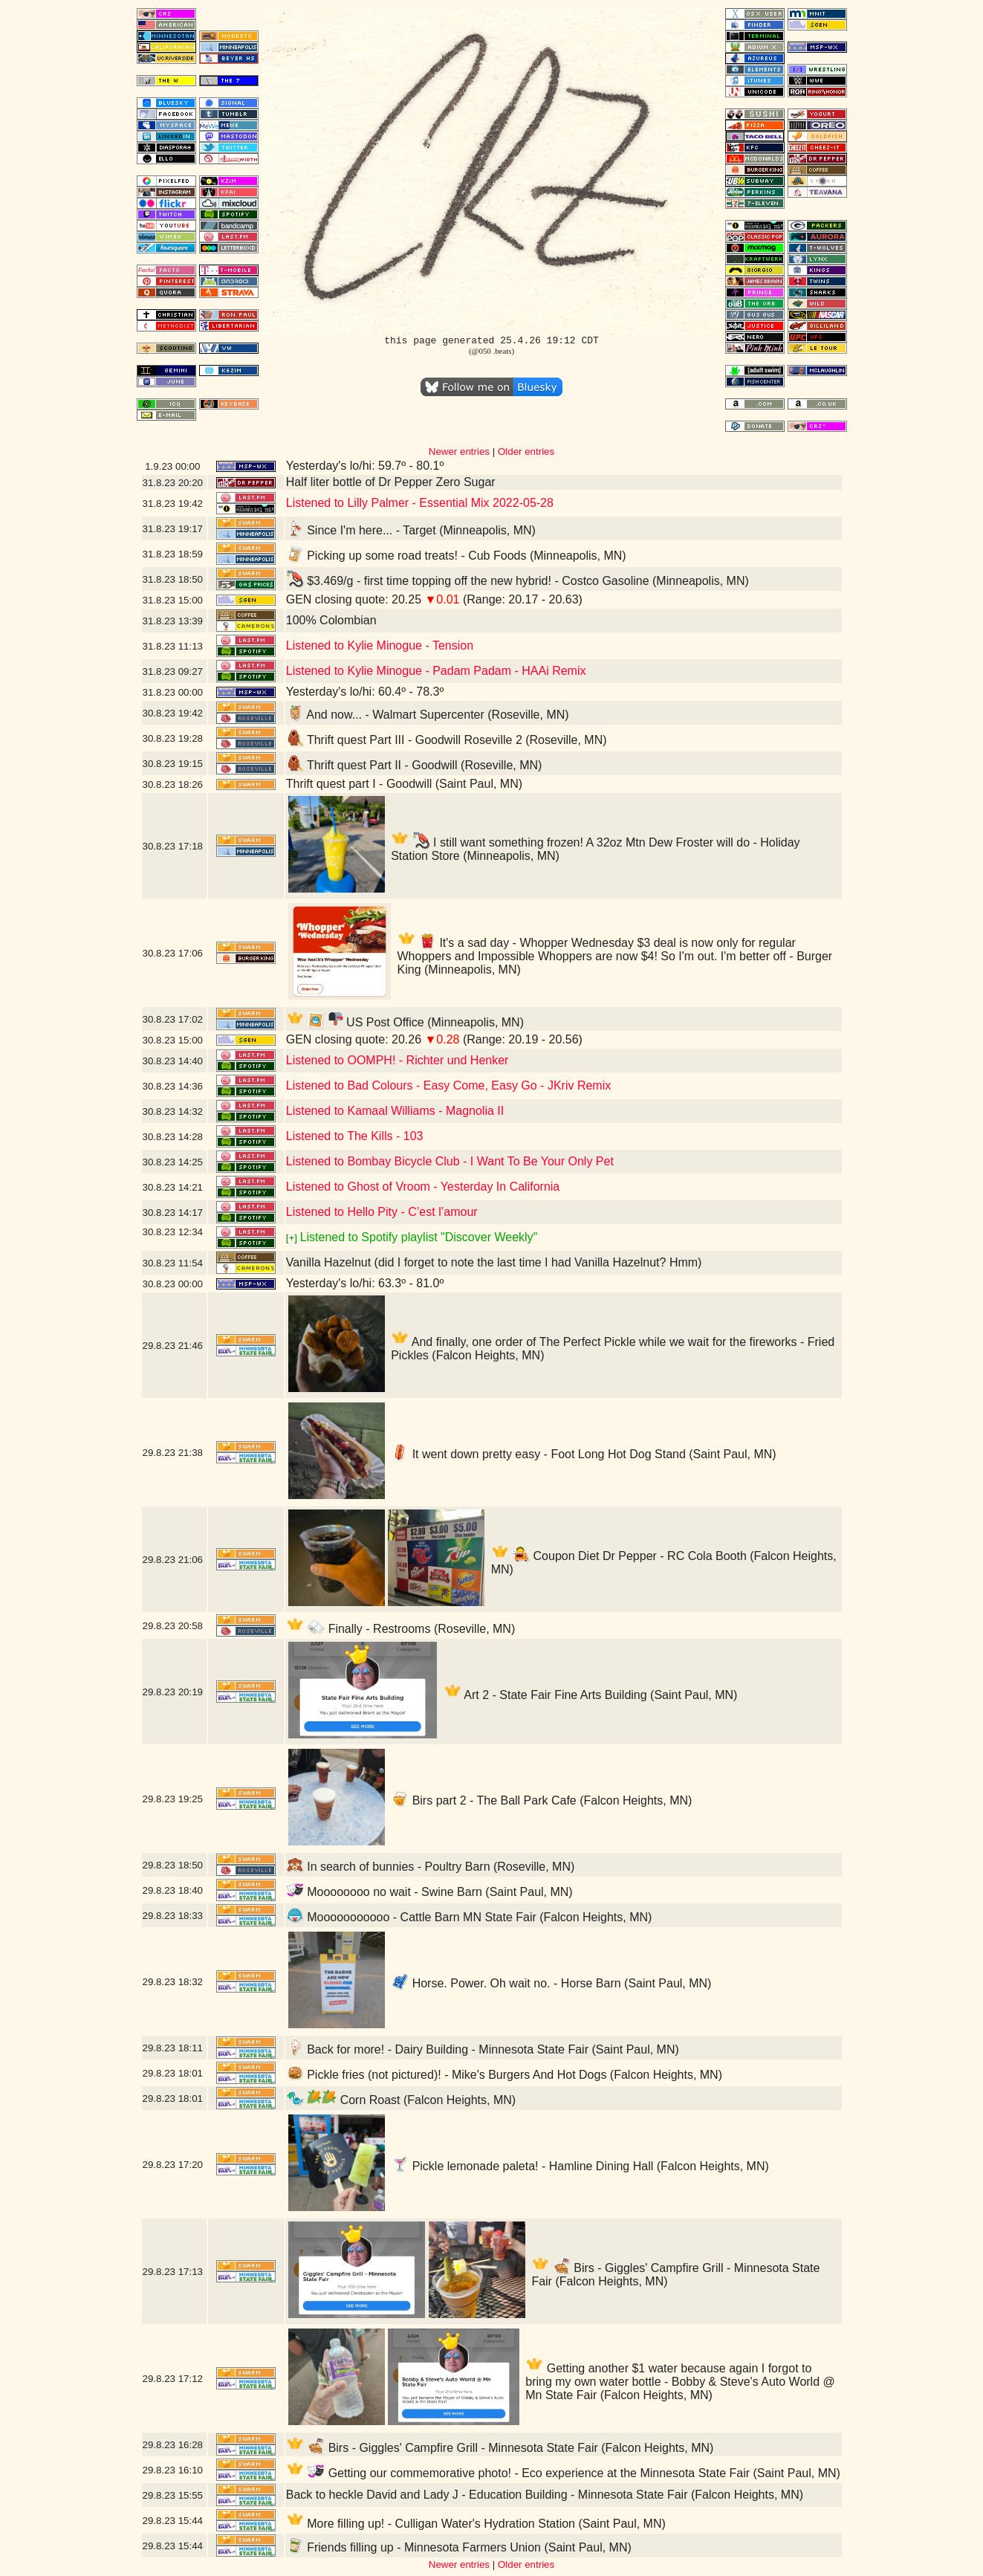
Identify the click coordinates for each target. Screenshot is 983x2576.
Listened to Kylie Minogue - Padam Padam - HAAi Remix (436, 670)
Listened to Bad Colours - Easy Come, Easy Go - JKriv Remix (448, 1085)
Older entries (526, 451)
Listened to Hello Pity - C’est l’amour (382, 1212)
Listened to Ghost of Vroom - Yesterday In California (423, 1186)
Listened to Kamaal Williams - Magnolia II (395, 1110)
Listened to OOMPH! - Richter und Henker (397, 1060)
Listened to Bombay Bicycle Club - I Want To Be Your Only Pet (450, 1161)
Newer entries (459, 451)
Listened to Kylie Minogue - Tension (379, 645)
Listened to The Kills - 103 (355, 1136)
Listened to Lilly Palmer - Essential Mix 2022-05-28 (420, 502)
